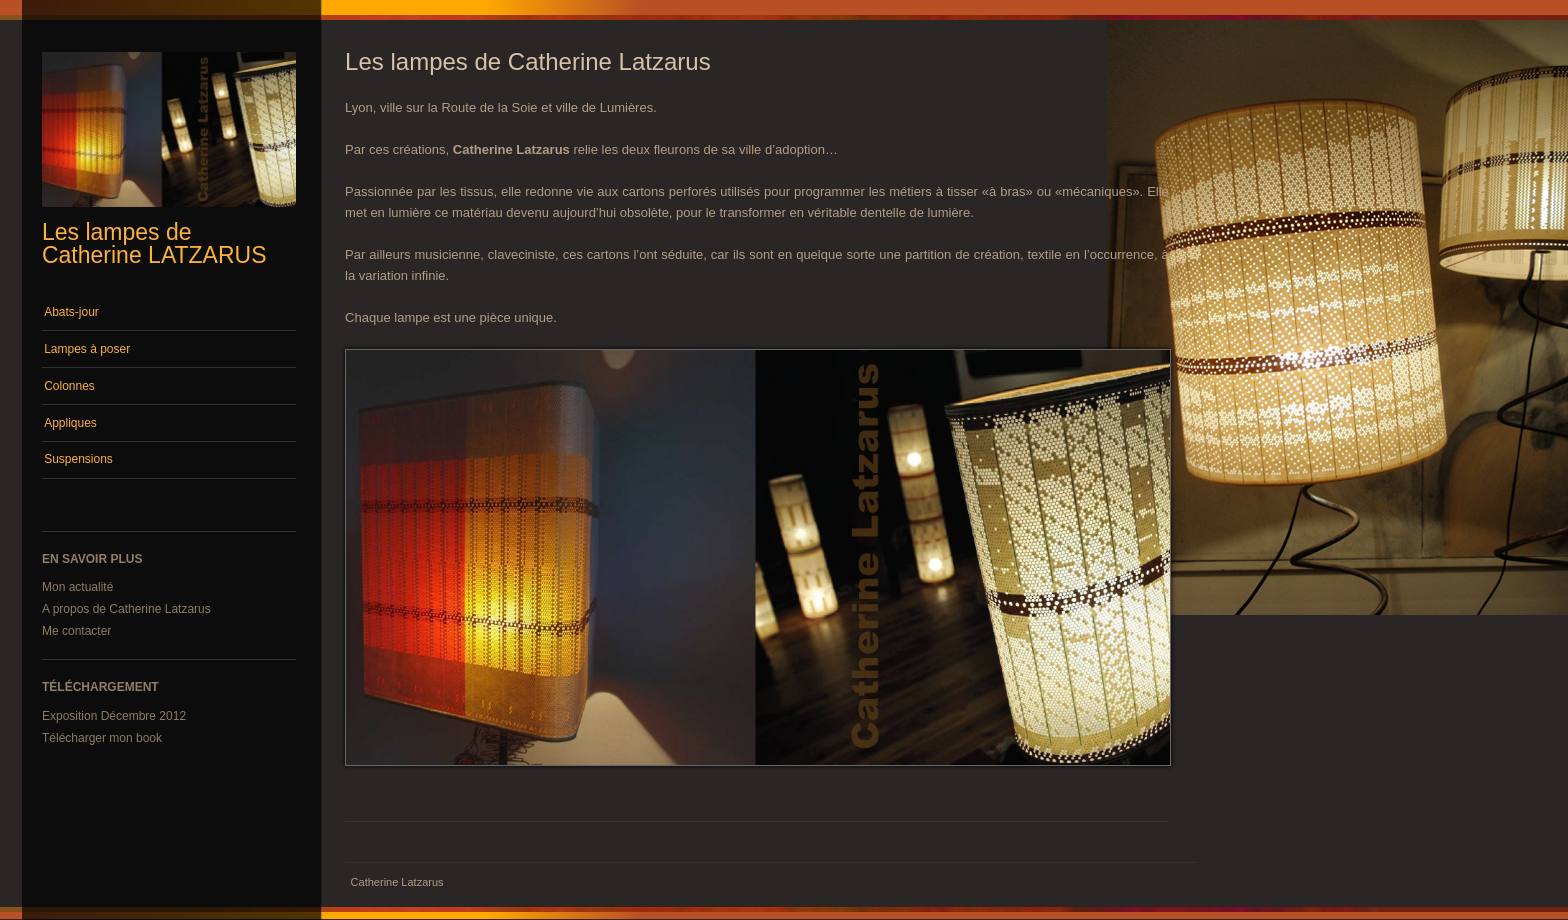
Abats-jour (71, 312)
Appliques (70, 423)
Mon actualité (77, 587)
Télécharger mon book (102, 738)
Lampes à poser (87, 349)
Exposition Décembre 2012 (114, 716)
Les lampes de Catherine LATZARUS (154, 243)
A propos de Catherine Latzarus (126, 609)
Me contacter (76, 631)
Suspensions (78, 459)
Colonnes (69, 386)
